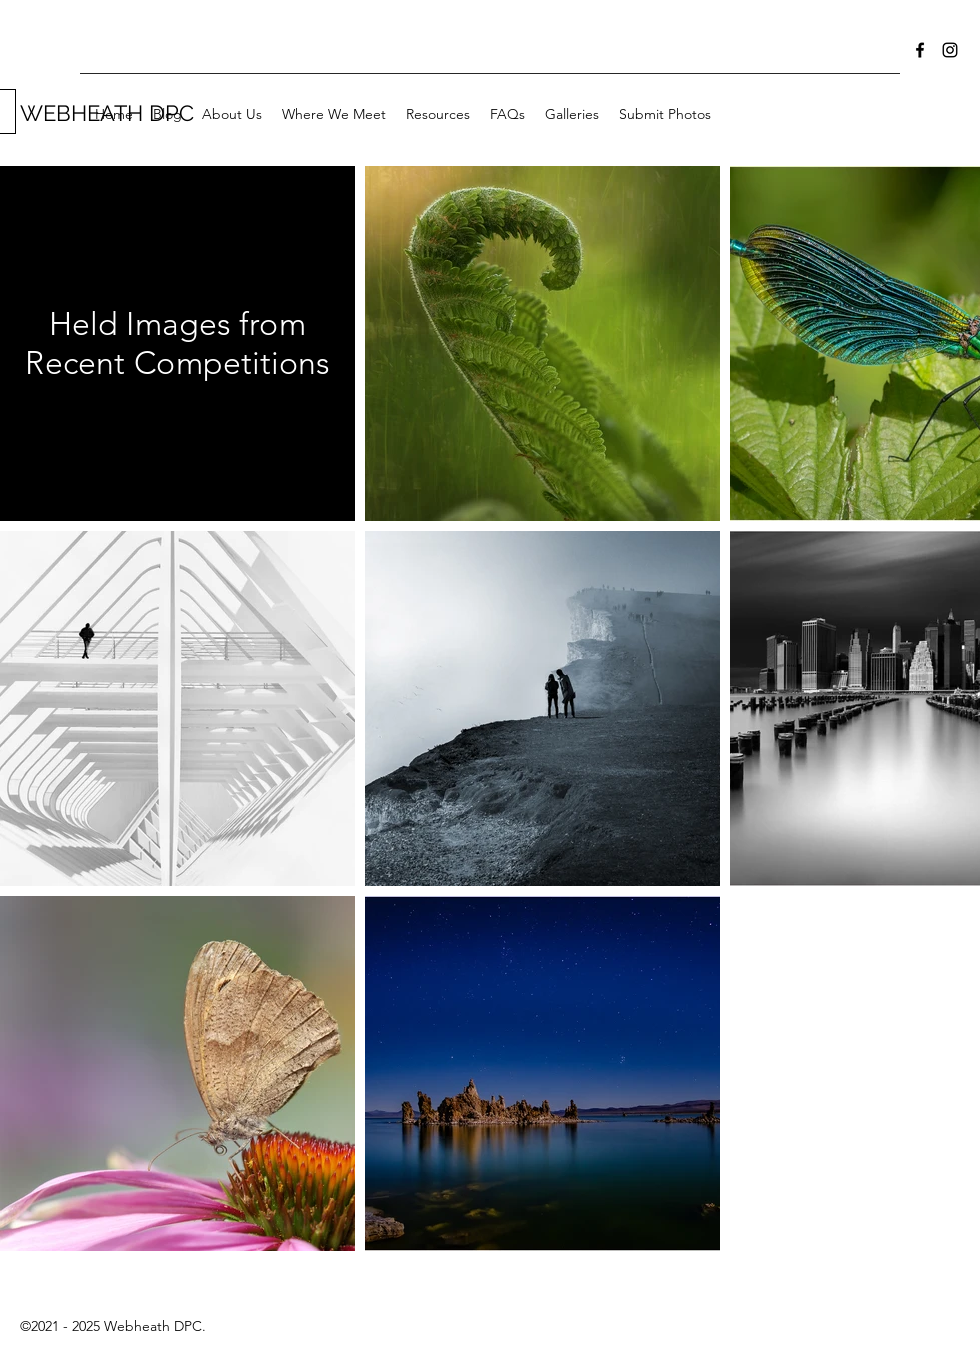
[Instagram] (950, 50)
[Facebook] (920, 50)
